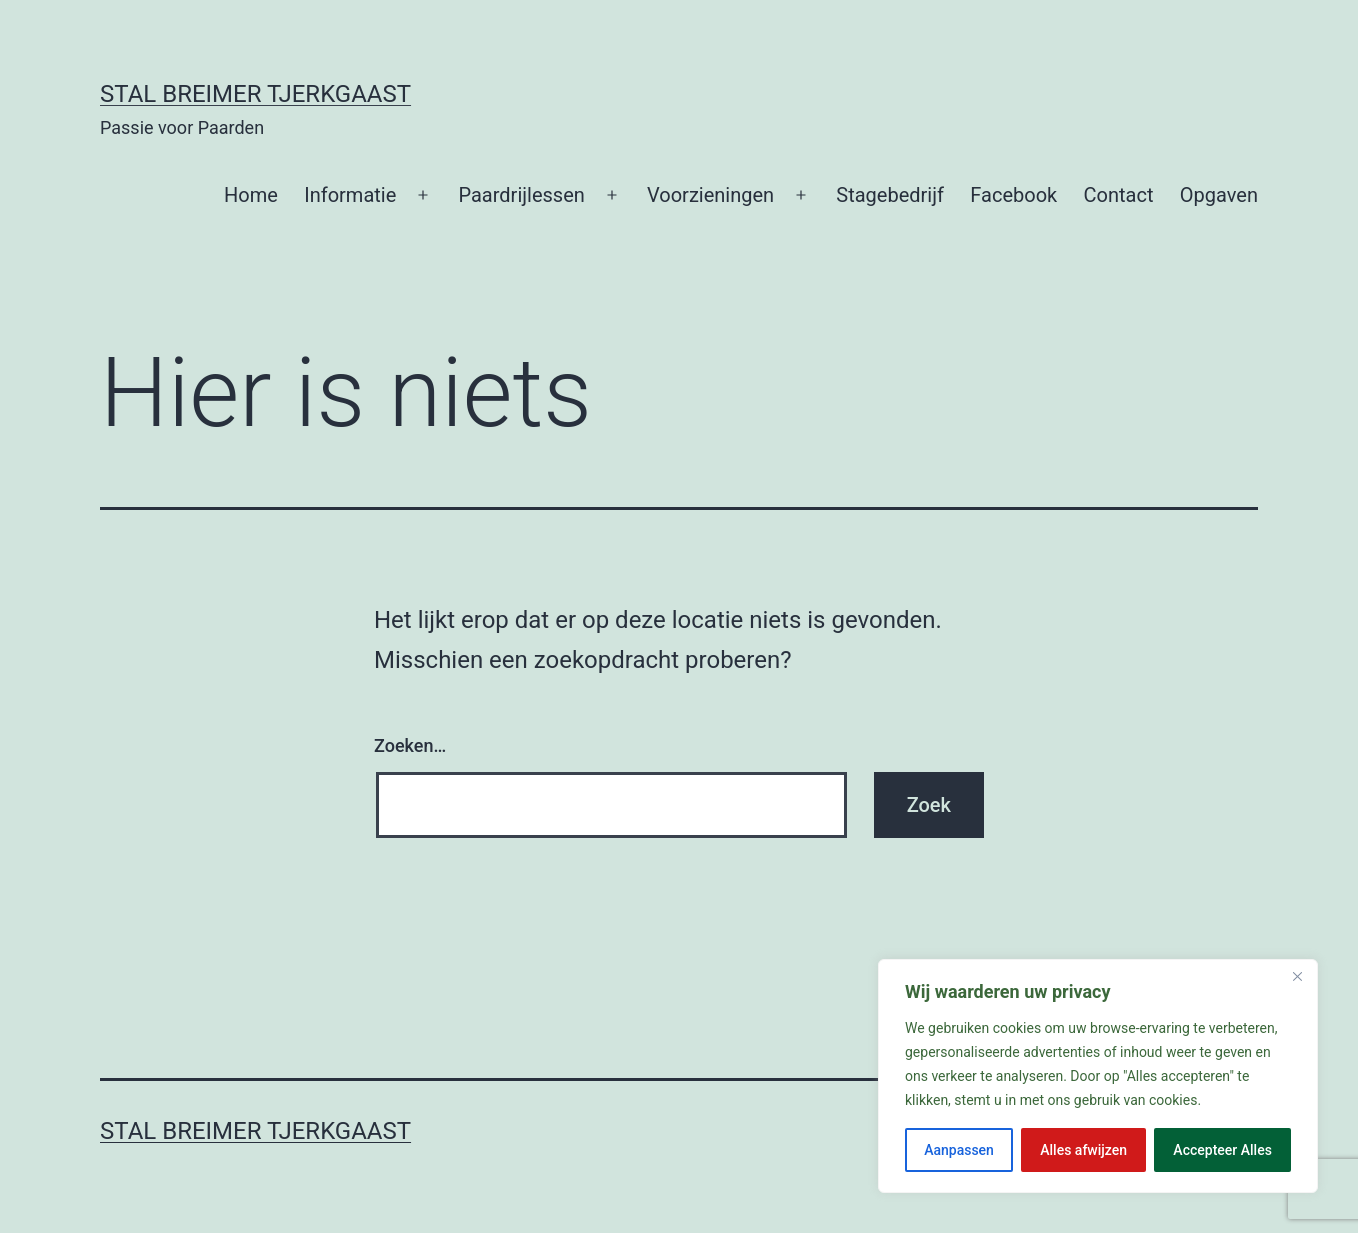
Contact (1119, 195)
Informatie (350, 195)
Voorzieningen (710, 195)
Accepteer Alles (1222, 1150)
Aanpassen (959, 1150)
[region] (1098, 1076)
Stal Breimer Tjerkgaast (255, 94)
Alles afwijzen (1083, 1150)
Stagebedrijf (890, 195)
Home (251, 195)
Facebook (1013, 195)
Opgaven (1219, 195)
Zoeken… (410, 745)
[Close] (1297, 976)
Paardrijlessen (521, 195)
